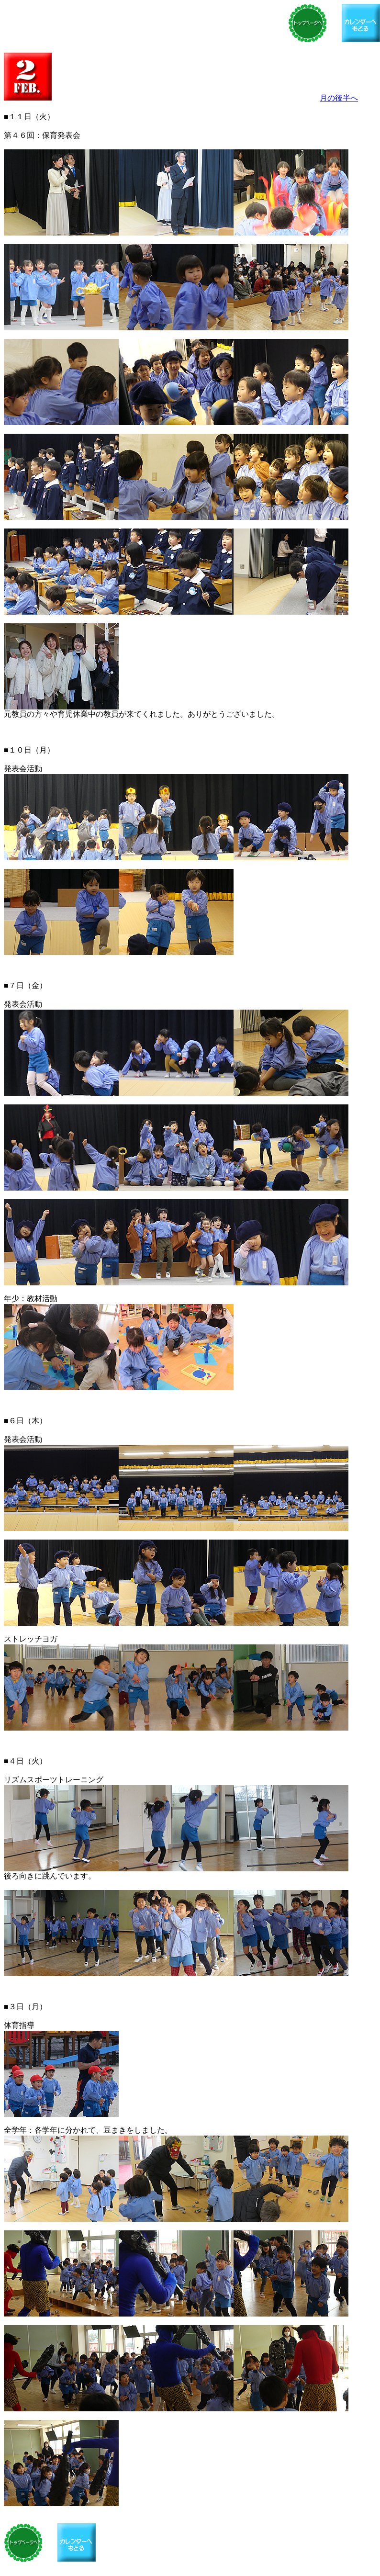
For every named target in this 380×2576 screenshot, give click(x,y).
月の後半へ (339, 98)
